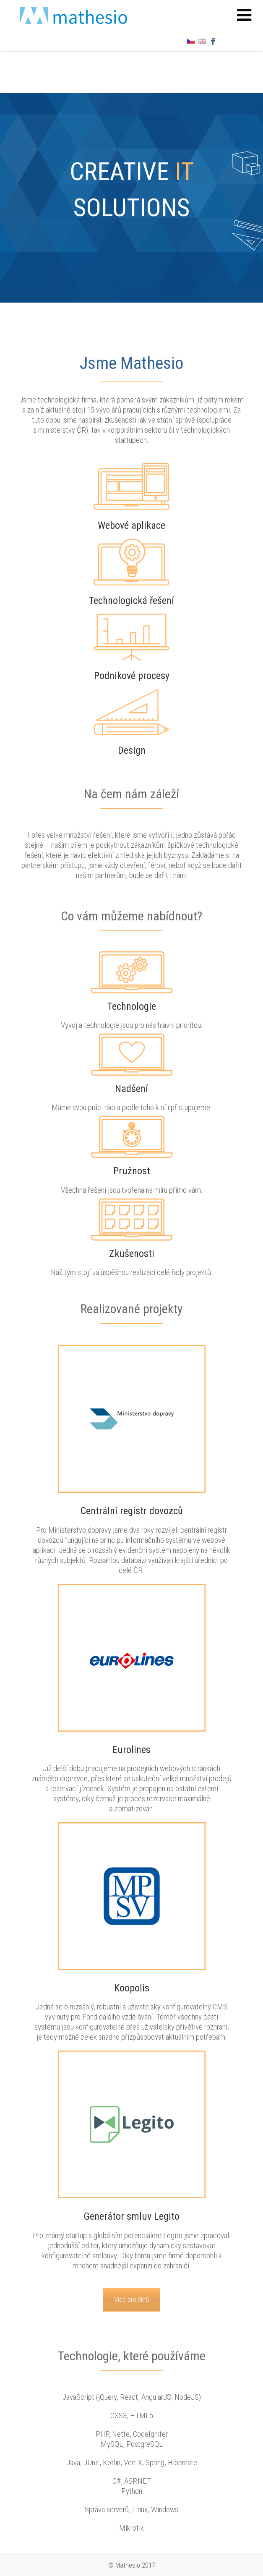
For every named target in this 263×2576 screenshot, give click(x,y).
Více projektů (131, 2300)
